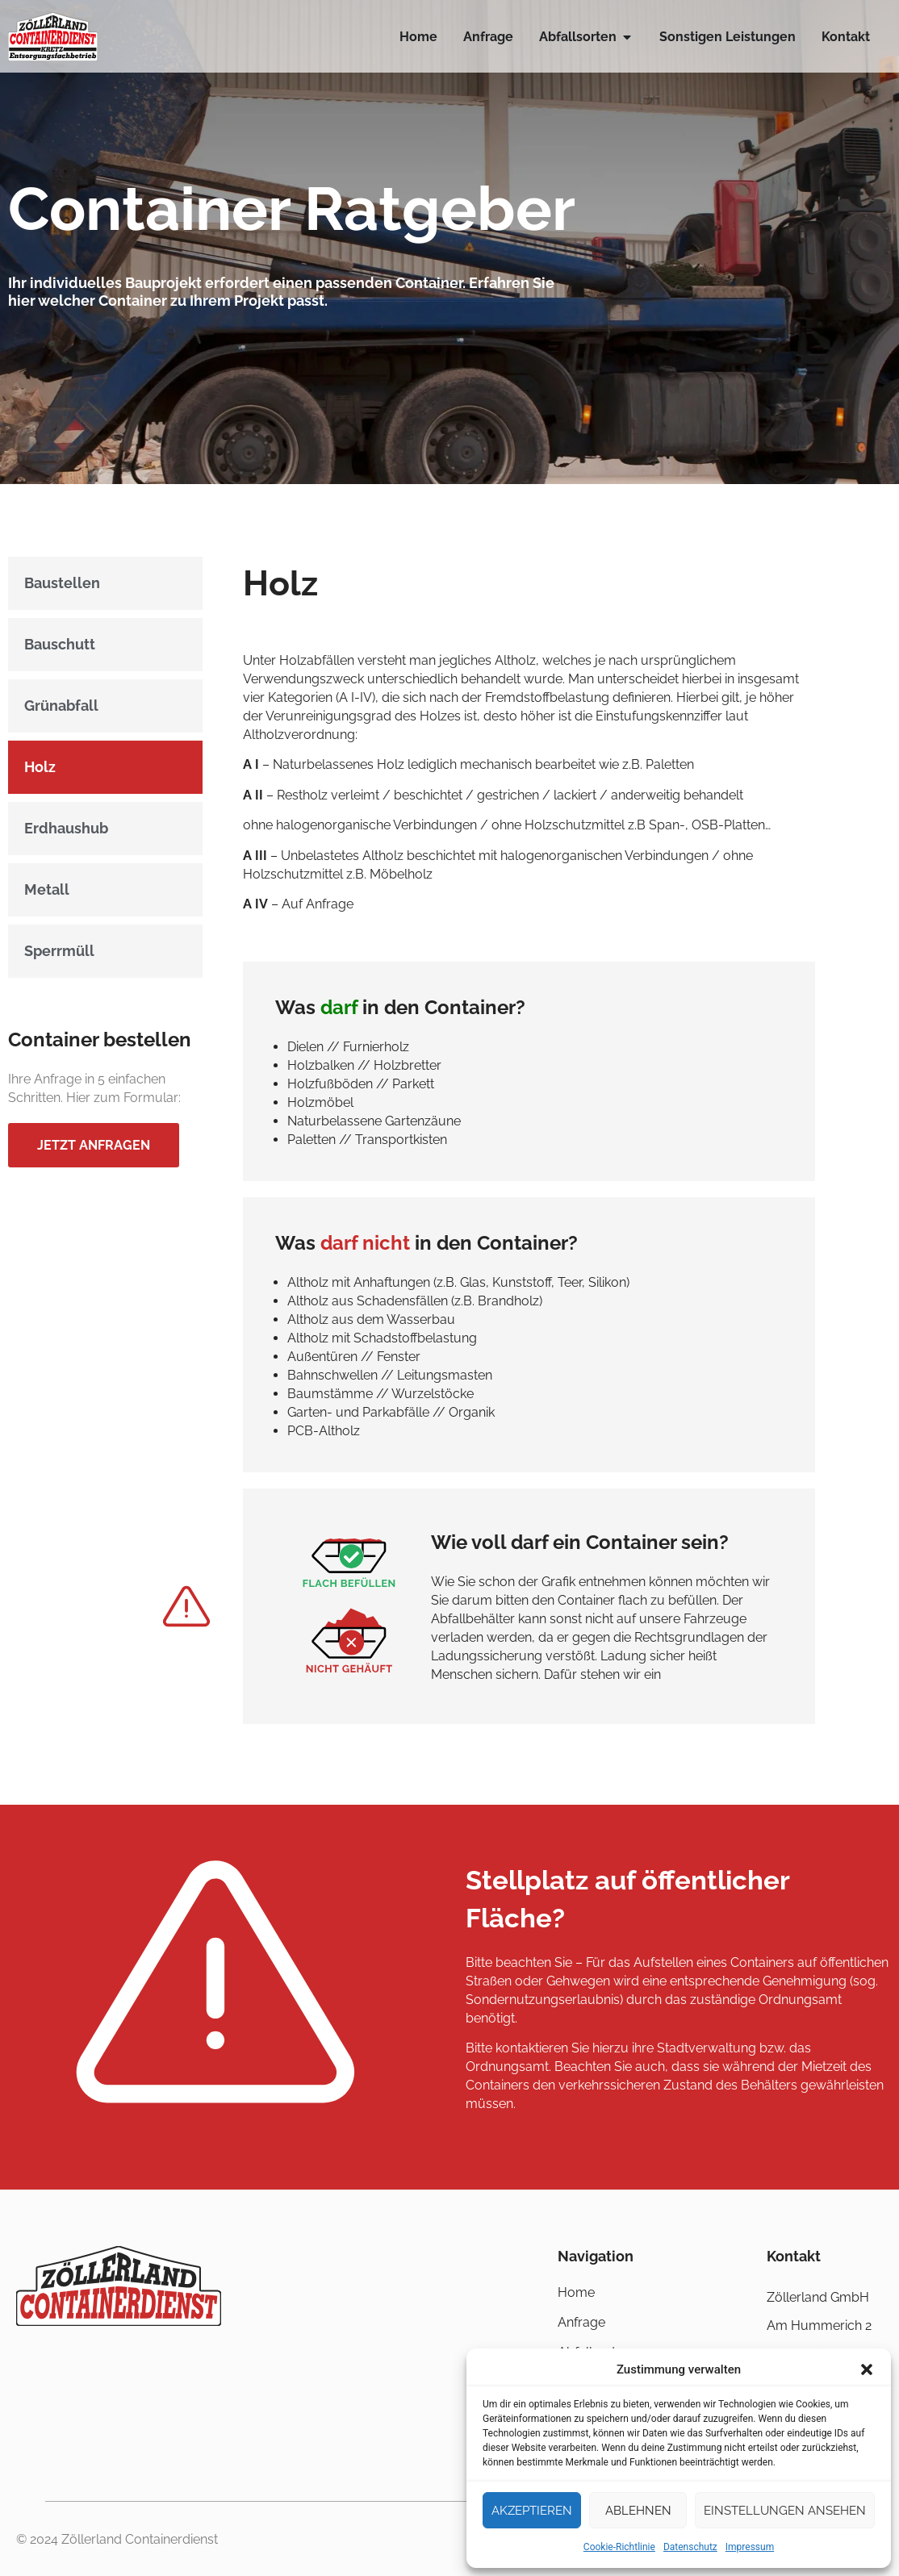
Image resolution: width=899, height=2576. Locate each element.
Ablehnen (638, 2510)
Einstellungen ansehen (785, 2510)
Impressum (749, 2547)
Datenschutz (690, 2547)
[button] (867, 2369)
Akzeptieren (531, 2510)
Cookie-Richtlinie (619, 2547)
